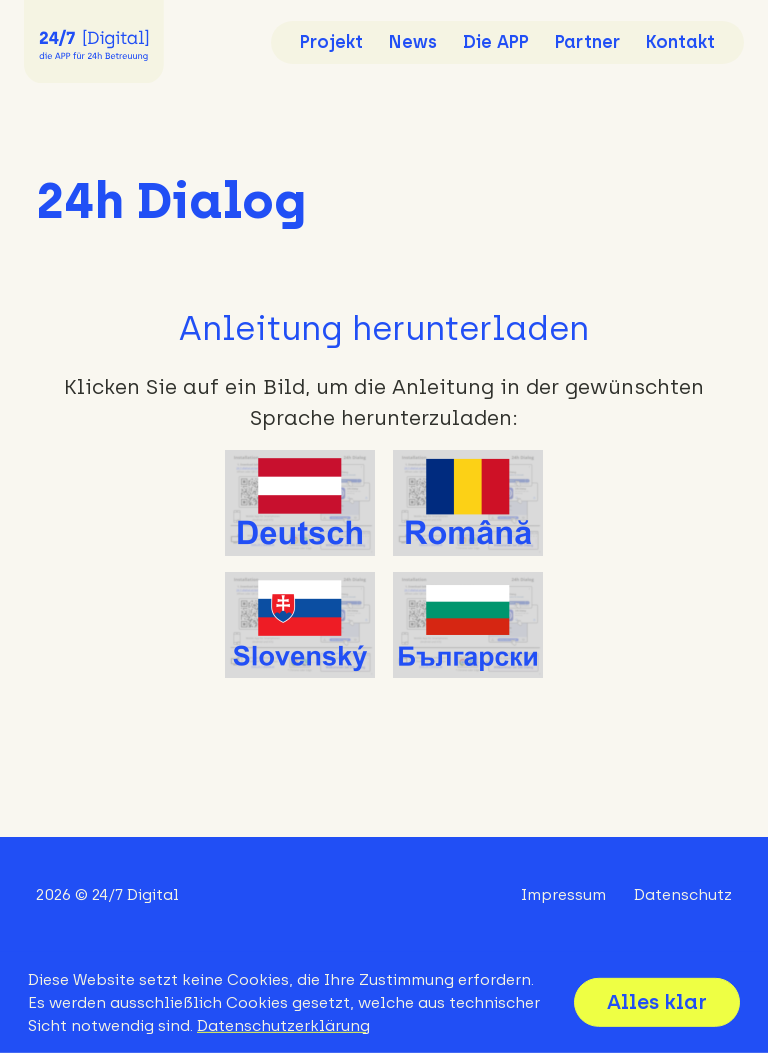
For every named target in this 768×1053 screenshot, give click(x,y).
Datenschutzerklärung (283, 1025)
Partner (587, 41)
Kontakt (680, 41)
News (413, 41)
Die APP (496, 41)
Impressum (563, 894)
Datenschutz (683, 894)
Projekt (331, 41)
